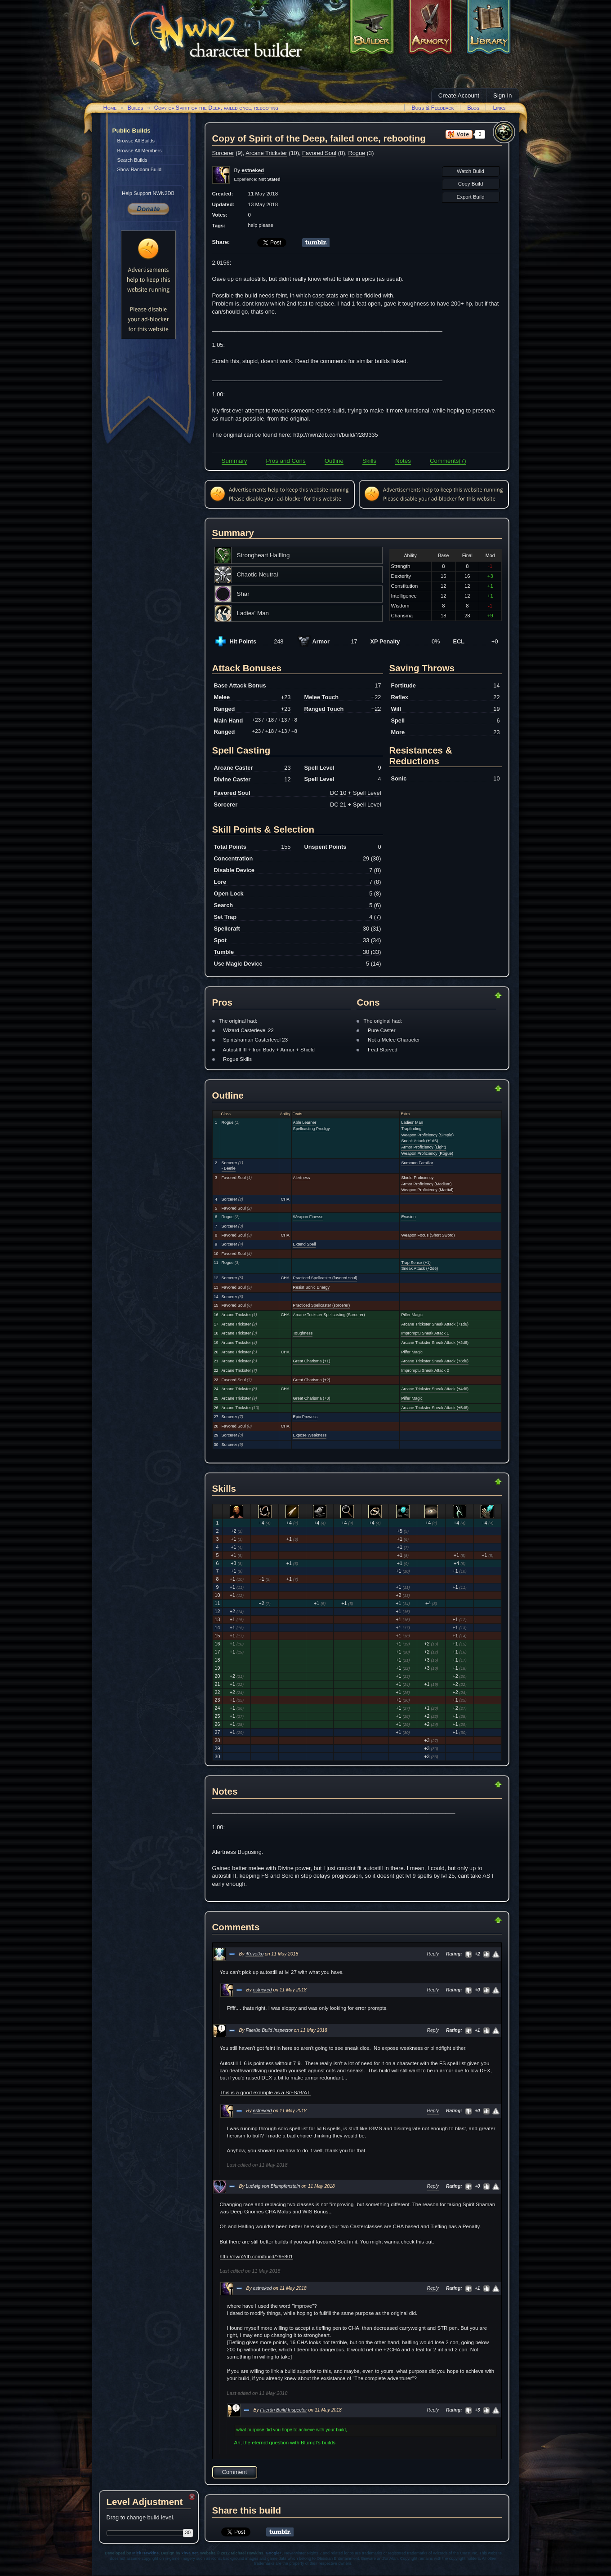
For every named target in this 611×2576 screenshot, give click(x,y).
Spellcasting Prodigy (311, 1128)
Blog (473, 107)
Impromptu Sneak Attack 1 (425, 1333)
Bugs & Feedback (432, 107)
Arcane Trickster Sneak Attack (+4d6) (434, 1389)
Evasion (408, 1217)
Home (110, 107)
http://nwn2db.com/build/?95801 (256, 2256)
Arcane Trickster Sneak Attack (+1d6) (434, 1324)
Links (499, 107)
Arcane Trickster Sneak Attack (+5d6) (434, 1407)
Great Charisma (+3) (311, 1398)
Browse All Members (139, 150)
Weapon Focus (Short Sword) (428, 1235)
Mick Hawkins (145, 2553)
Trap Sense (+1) (415, 1262)
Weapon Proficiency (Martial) (427, 1190)
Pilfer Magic (411, 1314)
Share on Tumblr (316, 242)
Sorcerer (223, 153)
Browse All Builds (136, 140)
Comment (234, 2472)
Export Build (470, 197)
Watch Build (470, 171)
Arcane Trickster (266, 153)
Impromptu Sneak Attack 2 (425, 1370)
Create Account (458, 95)
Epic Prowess (305, 1416)
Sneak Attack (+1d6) (419, 1141)
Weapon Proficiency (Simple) (427, 1135)
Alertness (301, 1177)
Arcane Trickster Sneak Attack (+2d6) (434, 1342)
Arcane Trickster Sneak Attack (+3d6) (434, 1361)
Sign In (502, 95)
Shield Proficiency (417, 1177)
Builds (135, 107)
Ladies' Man (412, 1122)
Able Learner (305, 1122)
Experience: (257, 179)
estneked (262, 1989)
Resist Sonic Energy (311, 1287)
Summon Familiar (417, 1163)
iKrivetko (254, 1953)
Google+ (274, 2553)
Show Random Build (139, 169)
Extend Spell (304, 1244)
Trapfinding (411, 1128)
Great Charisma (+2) (311, 1380)
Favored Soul (319, 153)
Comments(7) (448, 460)
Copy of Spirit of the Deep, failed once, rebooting (216, 107)
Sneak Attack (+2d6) (419, 1268)
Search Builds (132, 160)
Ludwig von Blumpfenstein (272, 2186)
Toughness (303, 1333)
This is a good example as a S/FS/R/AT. (265, 2092)
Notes (403, 460)
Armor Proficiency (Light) (423, 1147)
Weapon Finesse (308, 1217)
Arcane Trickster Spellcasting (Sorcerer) (329, 1314)
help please (260, 225)
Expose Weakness (310, 1435)
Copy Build (470, 183)
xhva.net (190, 2553)
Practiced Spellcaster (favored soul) (325, 1278)
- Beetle (229, 1168)
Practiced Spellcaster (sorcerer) (321, 1305)
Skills (369, 460)
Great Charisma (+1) (311, 1361)
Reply (433, 1953)
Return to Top (469, 995)
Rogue (357, 153)
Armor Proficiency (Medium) (426, 1184)
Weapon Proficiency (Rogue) (427, 1153)
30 (188, 2532)
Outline (334, 460)
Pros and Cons (286, 460)
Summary (234, 460)
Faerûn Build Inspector (268, 2030)
